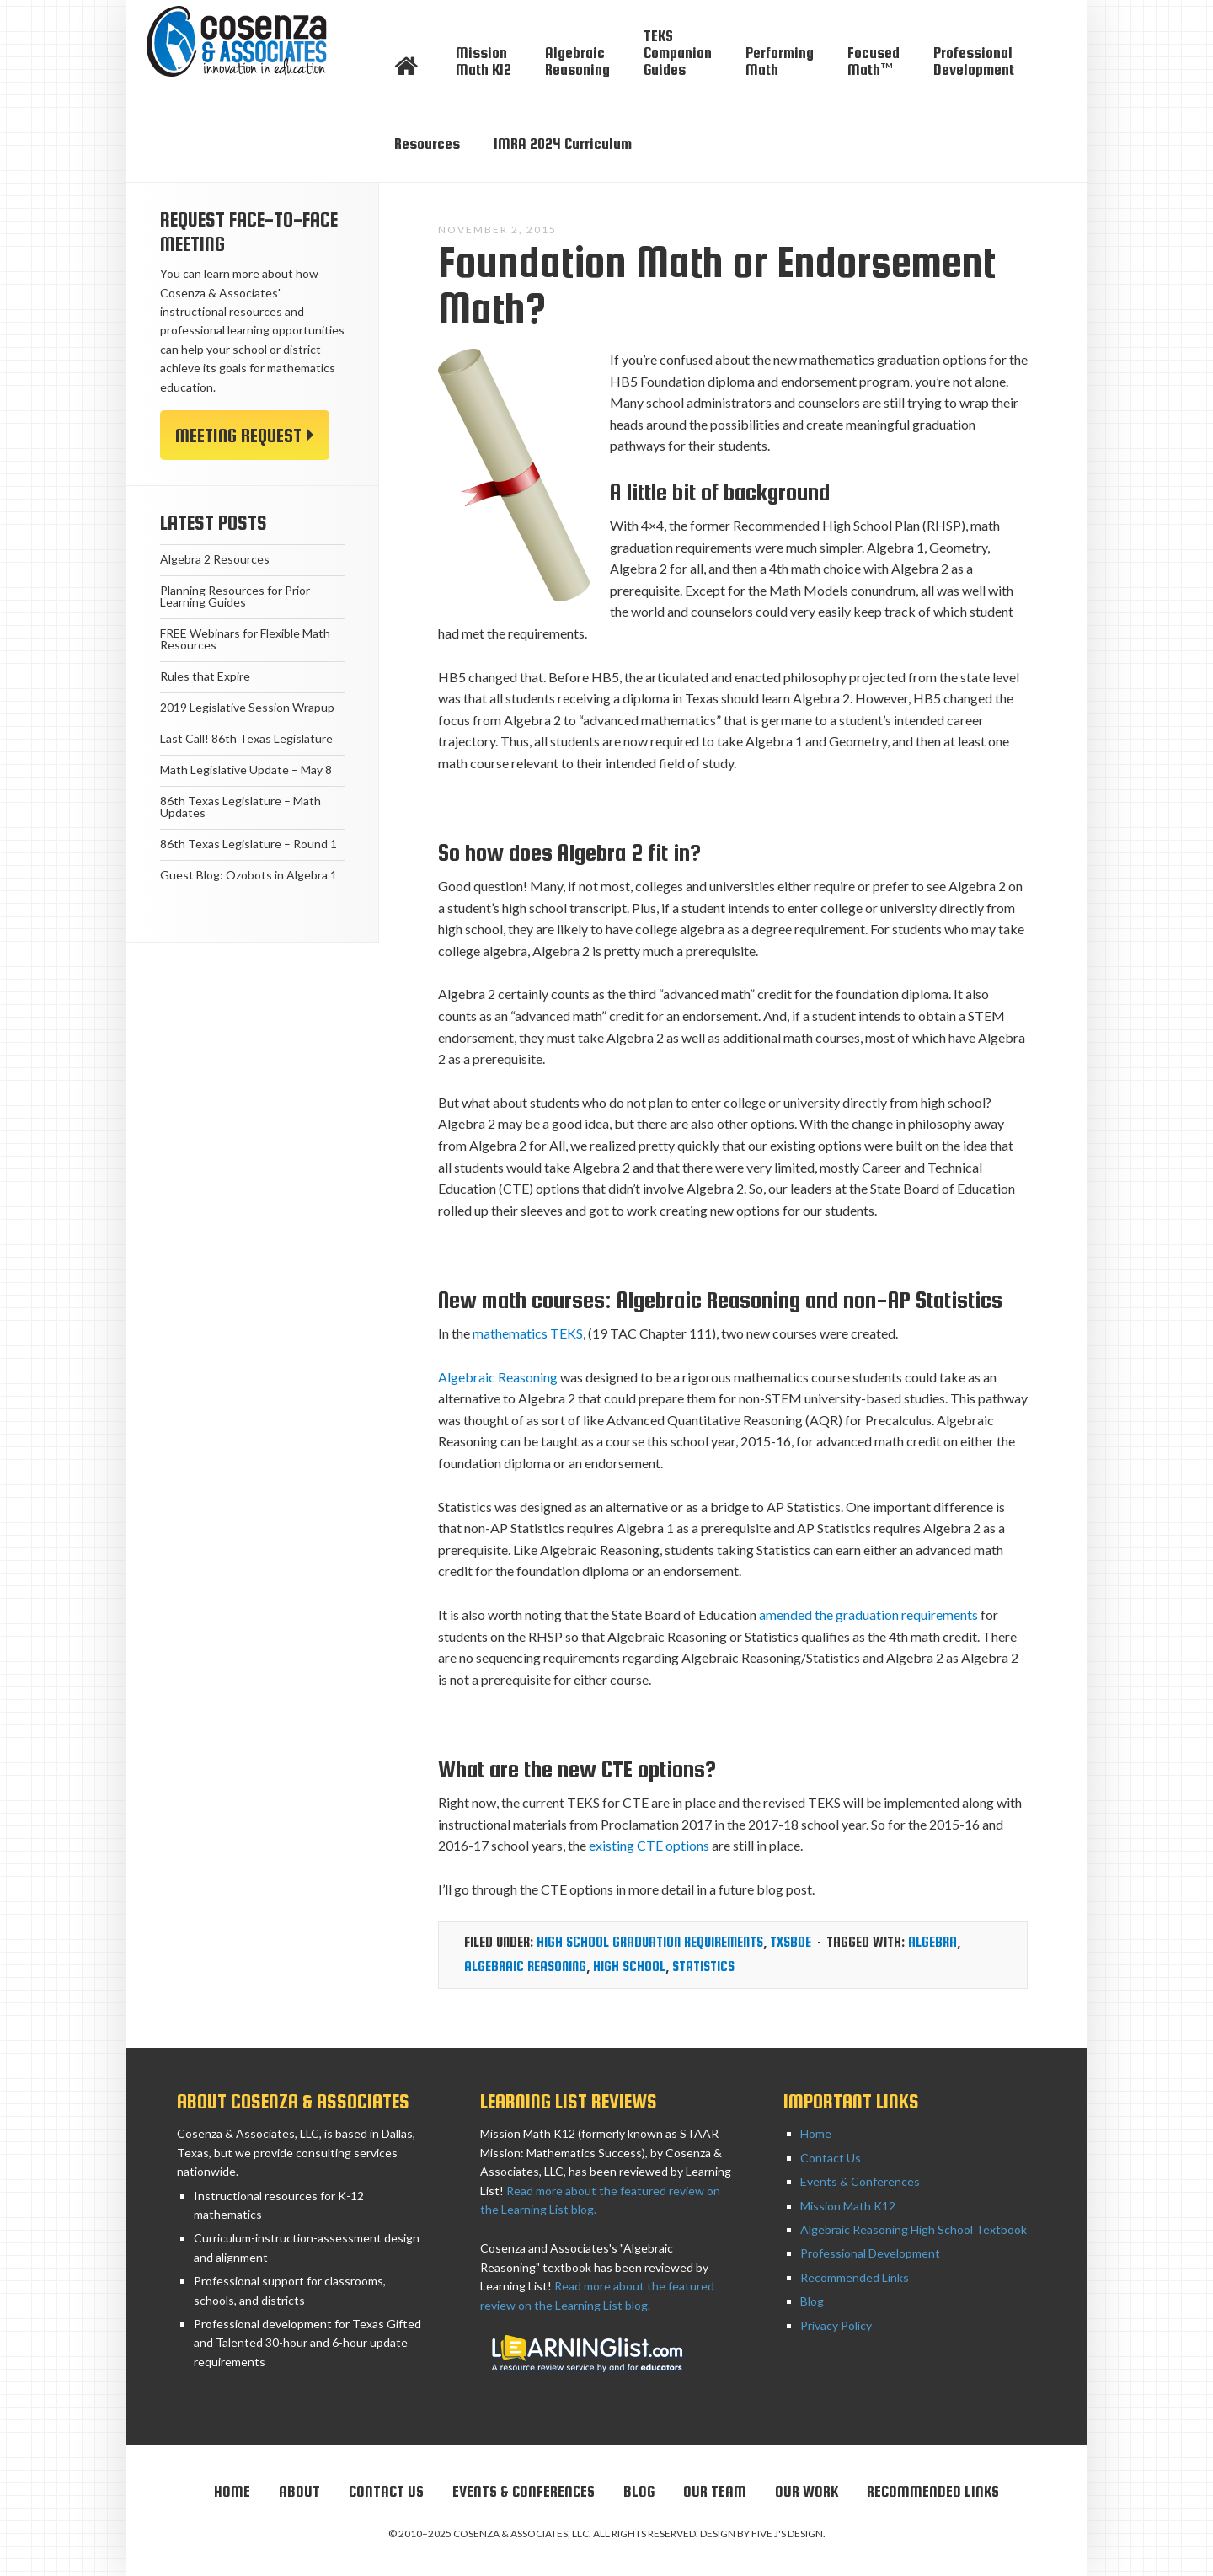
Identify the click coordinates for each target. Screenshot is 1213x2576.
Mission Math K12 (847, 2206)
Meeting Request (238, 435)
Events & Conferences (860, 2181)
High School (629, 1967)
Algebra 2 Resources (215, 559)
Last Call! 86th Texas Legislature (246, 738)
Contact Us (830, 2158)
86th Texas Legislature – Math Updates (240, 807)
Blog (812, 2301)
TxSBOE (790, 1942)
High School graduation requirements (650, 1942)
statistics (703, 1967)
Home (815, 2133)
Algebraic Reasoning (498, 1377)
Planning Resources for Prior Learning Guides (235, 596)
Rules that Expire (205, 676)
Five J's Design (787, 2533)
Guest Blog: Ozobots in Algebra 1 (248, 875)
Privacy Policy (836, 2325)
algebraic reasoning (525, 1967)
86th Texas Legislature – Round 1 (248, 843)
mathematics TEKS (528, 1333)
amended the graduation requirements (868, 1614)
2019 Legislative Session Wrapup (247, 707)
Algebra (932, 1942)
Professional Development (870, 2253)
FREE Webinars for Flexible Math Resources (245, 639)
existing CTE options (649, 1845)
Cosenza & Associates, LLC (252, 42)
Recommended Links (854, 2277)
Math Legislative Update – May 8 (246, 769)
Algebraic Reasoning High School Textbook (913, 2229)
